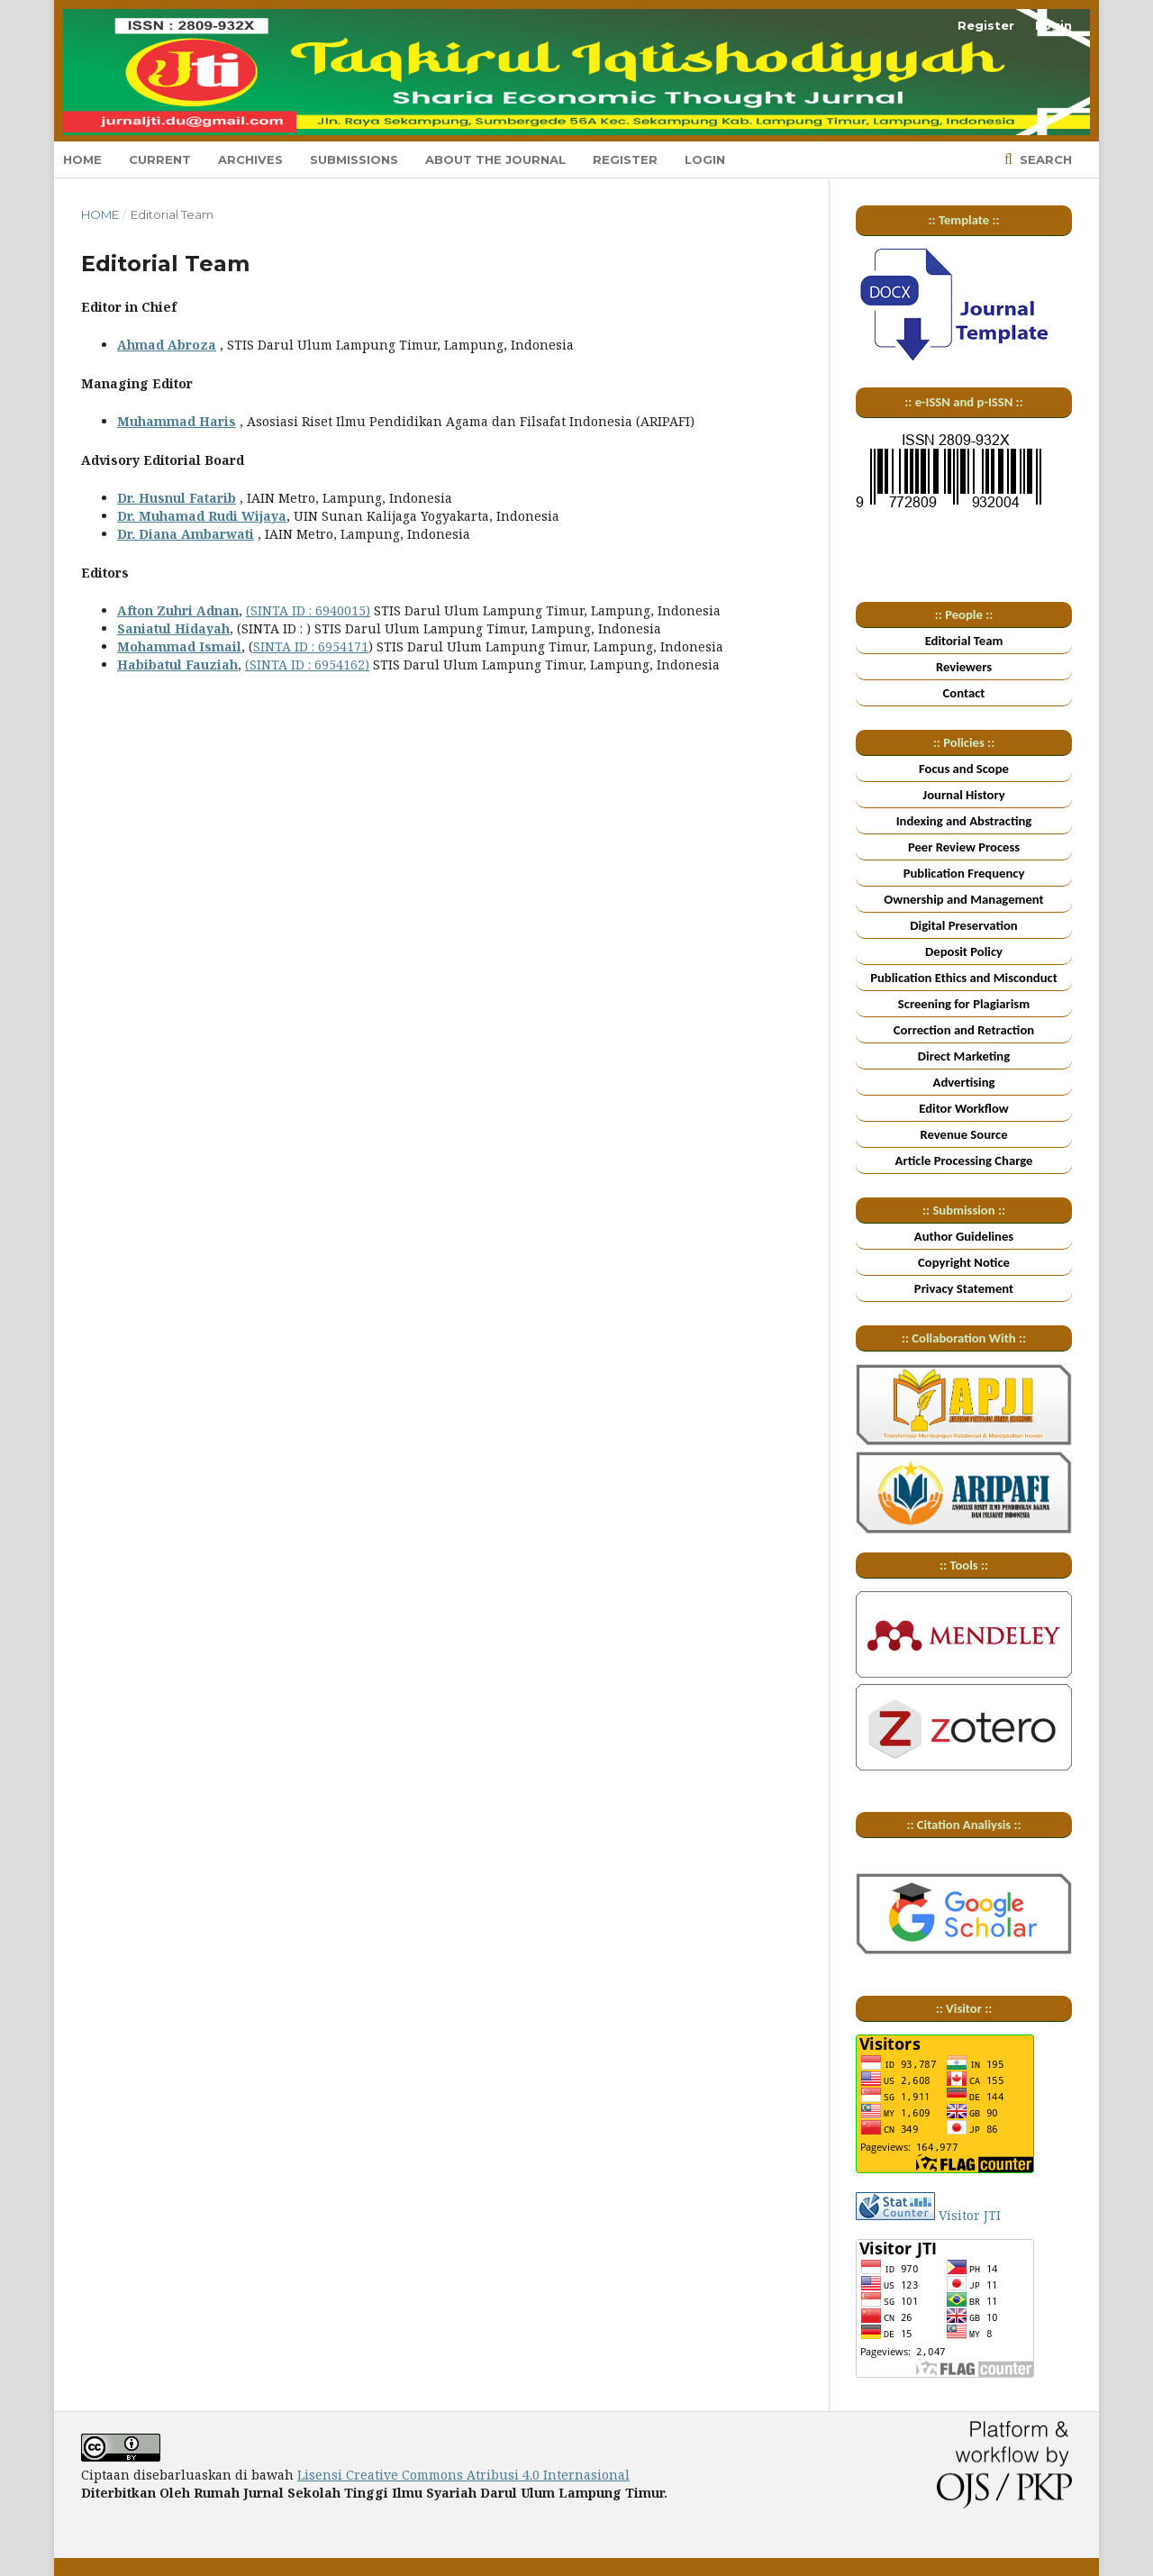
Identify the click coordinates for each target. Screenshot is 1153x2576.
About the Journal (495, 159)
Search (1044, 159)
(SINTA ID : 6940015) (308, 610)
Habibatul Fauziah (177, 664)
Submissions (354, 159)
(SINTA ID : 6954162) (307, 664)
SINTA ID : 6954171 (310, 646)
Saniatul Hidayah (173, 628)
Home (82, 159)
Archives (250, 159)
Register (625, 159)
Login (705, 159)
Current (160, 159)
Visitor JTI (970, 2215)
